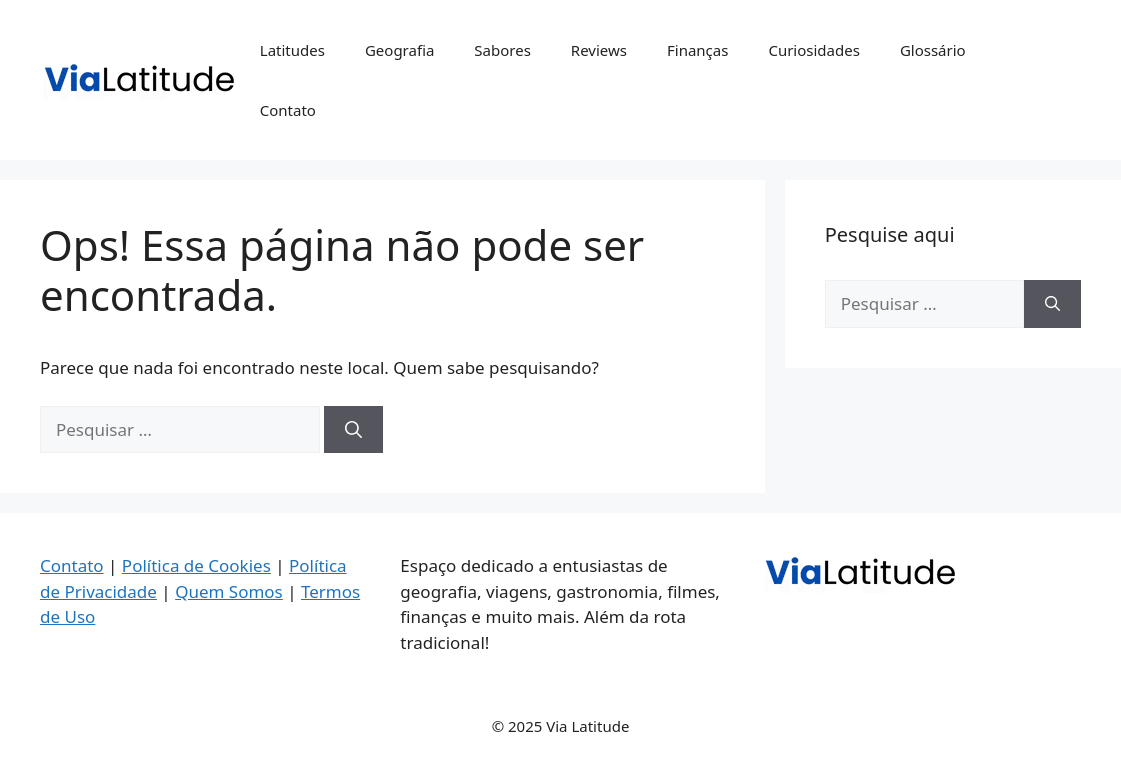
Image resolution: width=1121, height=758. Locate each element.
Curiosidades (813, 50)
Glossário (933, 50)
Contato (288, 110)
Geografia (399, 50)
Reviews (599, 50)
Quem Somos (229, 591)
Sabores (502, 50)
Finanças (697, 50)
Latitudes (292, 50)
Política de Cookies (196, 565)
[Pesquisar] (353, 430)
